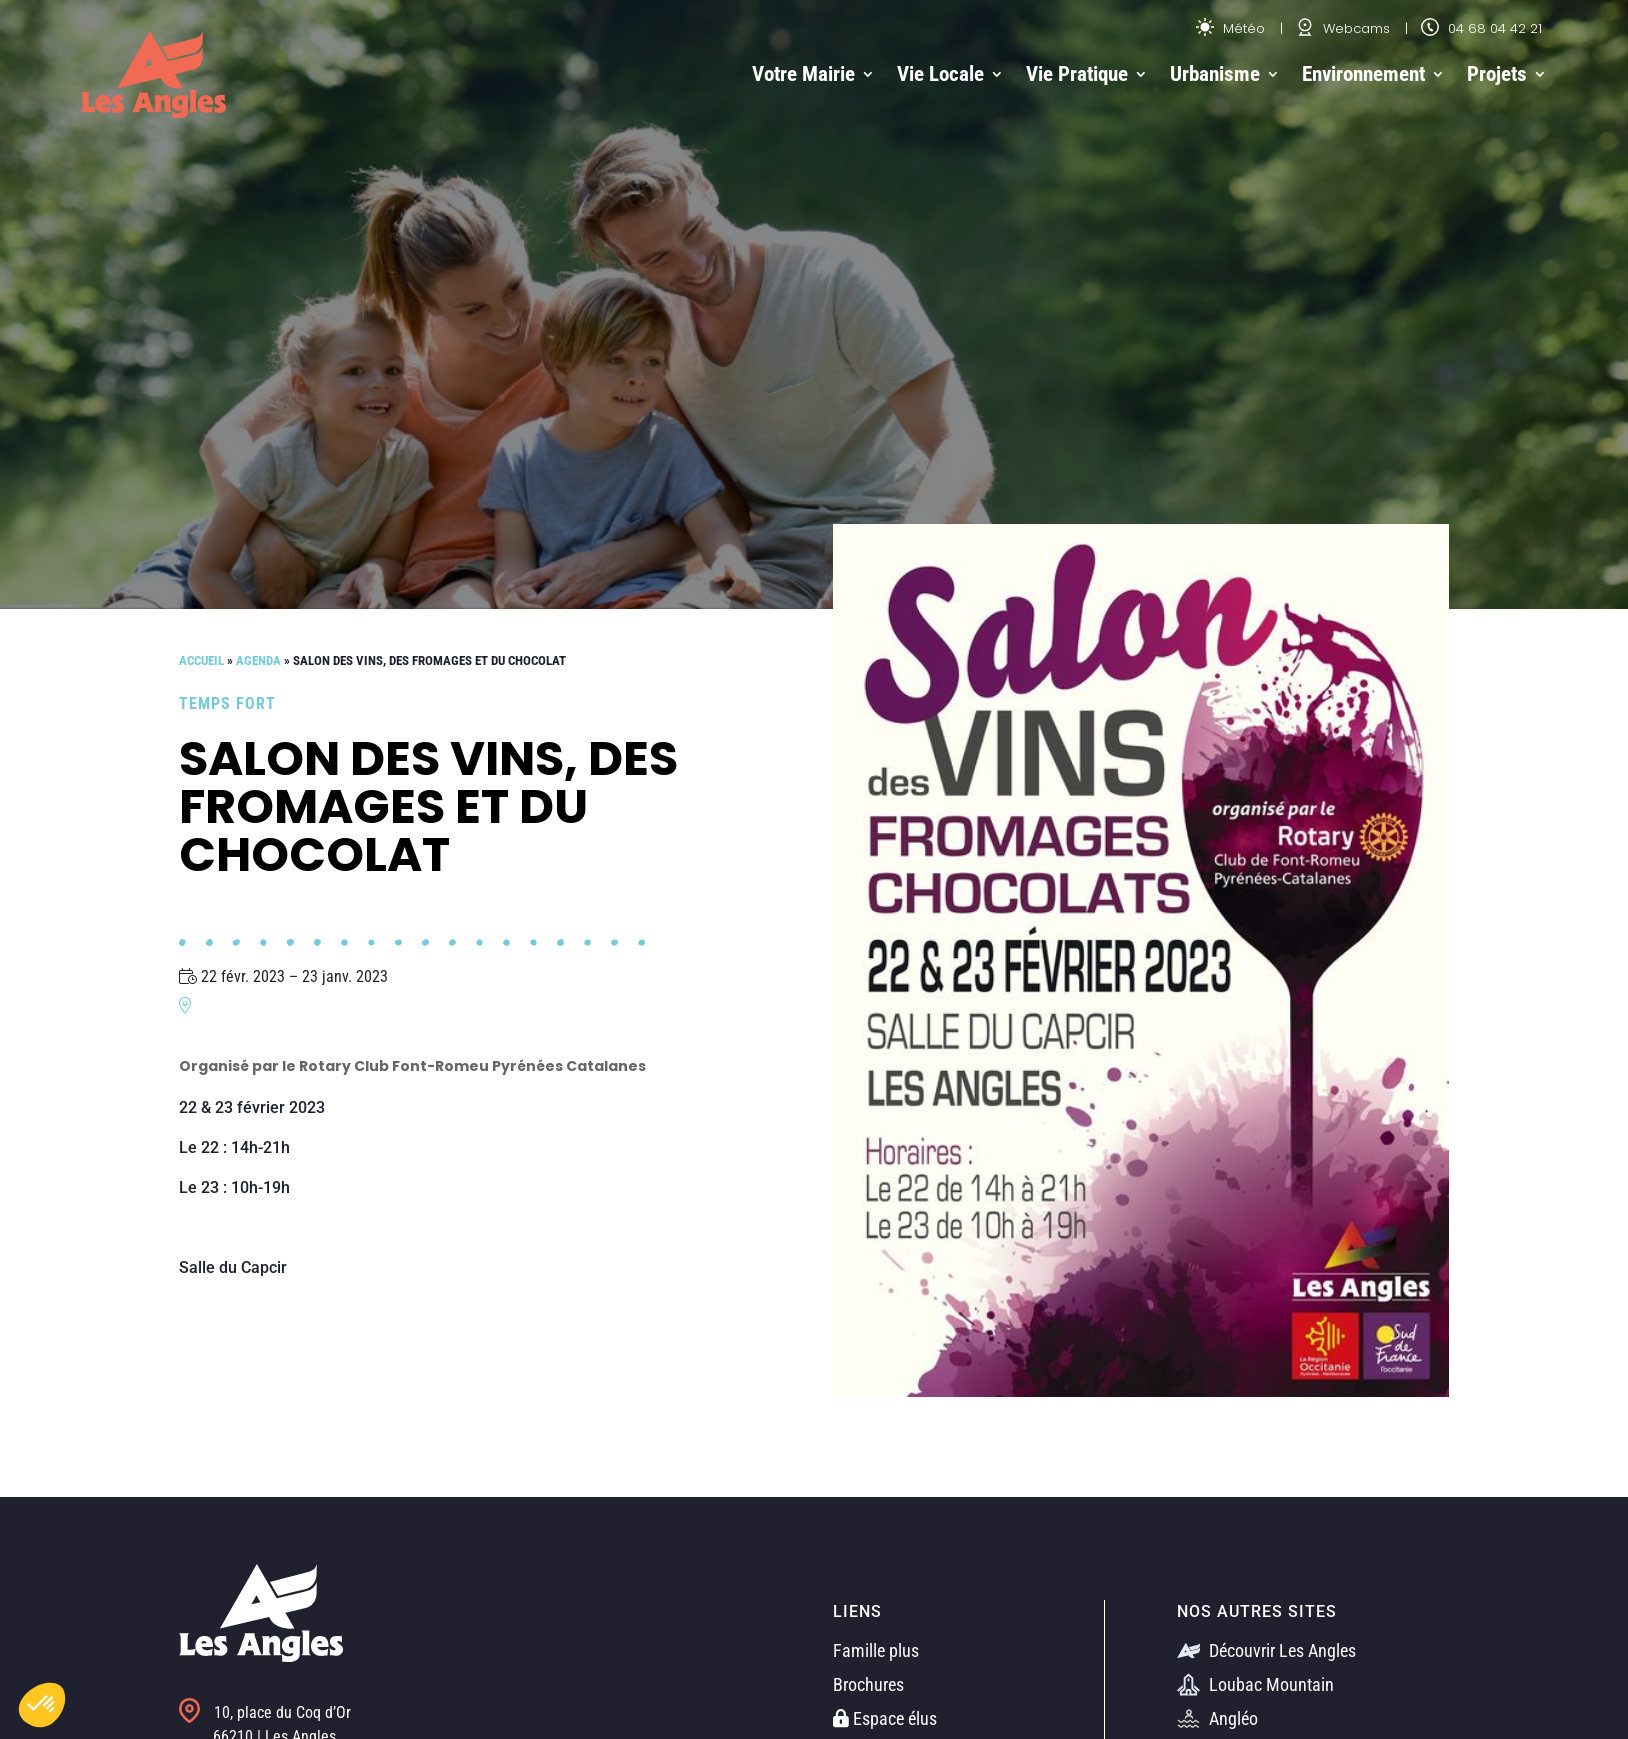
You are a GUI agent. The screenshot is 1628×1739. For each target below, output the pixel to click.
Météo (1230, 28)
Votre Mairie (803, 74)
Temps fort (227, 703)
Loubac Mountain (1255, 1684)
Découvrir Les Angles (1266, 1650)
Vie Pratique (1077, 74)
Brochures (868, 1684)
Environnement (1363, 74)
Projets (1497, 74)
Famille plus (876, 1650)
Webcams (1343, 28)
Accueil (201, 660)
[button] (42, 1705)
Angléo (1217, 1718)
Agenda (258, 660)
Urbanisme (1215, 74)
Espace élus (885, 1718)
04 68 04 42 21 (1481, 28)
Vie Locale (940, 74)
